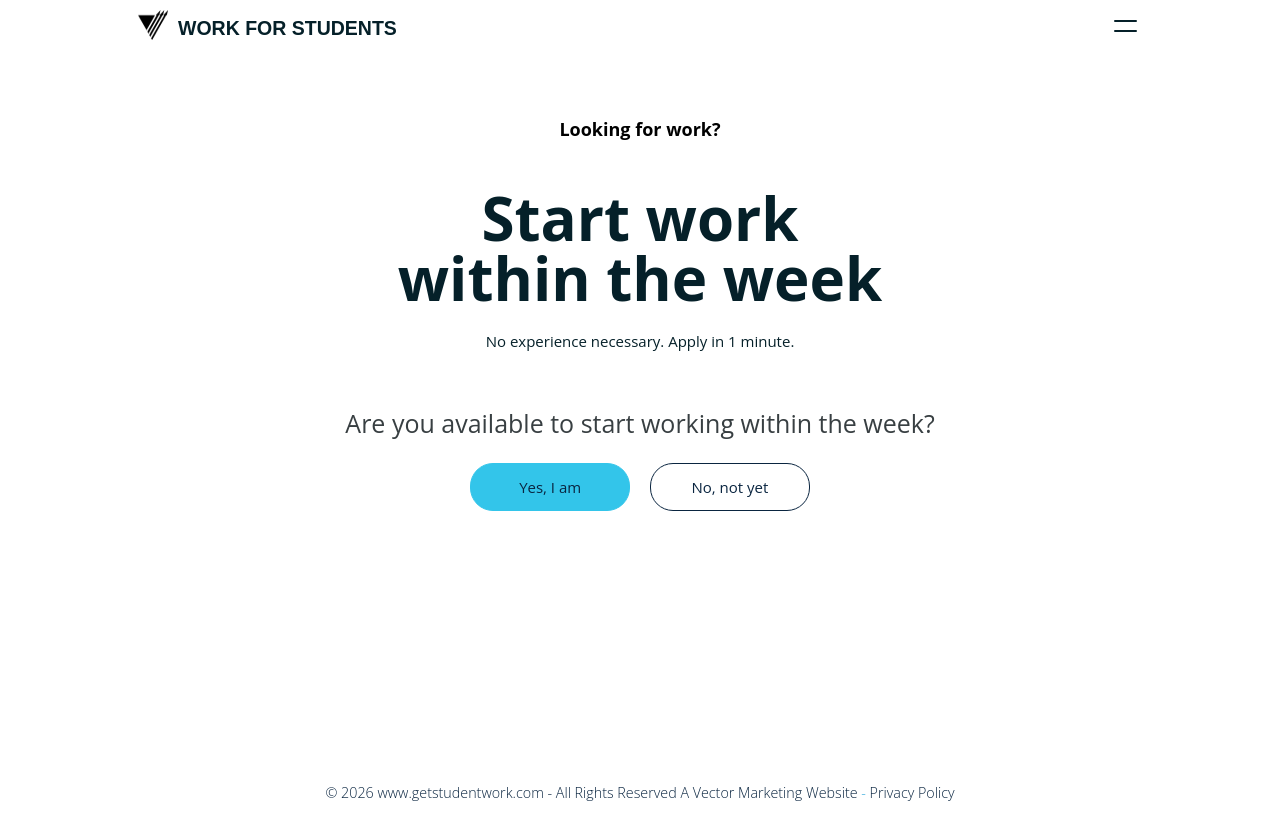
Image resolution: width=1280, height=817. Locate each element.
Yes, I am (550, 487)
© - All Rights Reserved (500, 792)
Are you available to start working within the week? (639, 423)
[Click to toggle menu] (1126, 26)
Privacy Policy (912, 792)
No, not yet (729, 487)
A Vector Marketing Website (768, 792)
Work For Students (267, 25)
